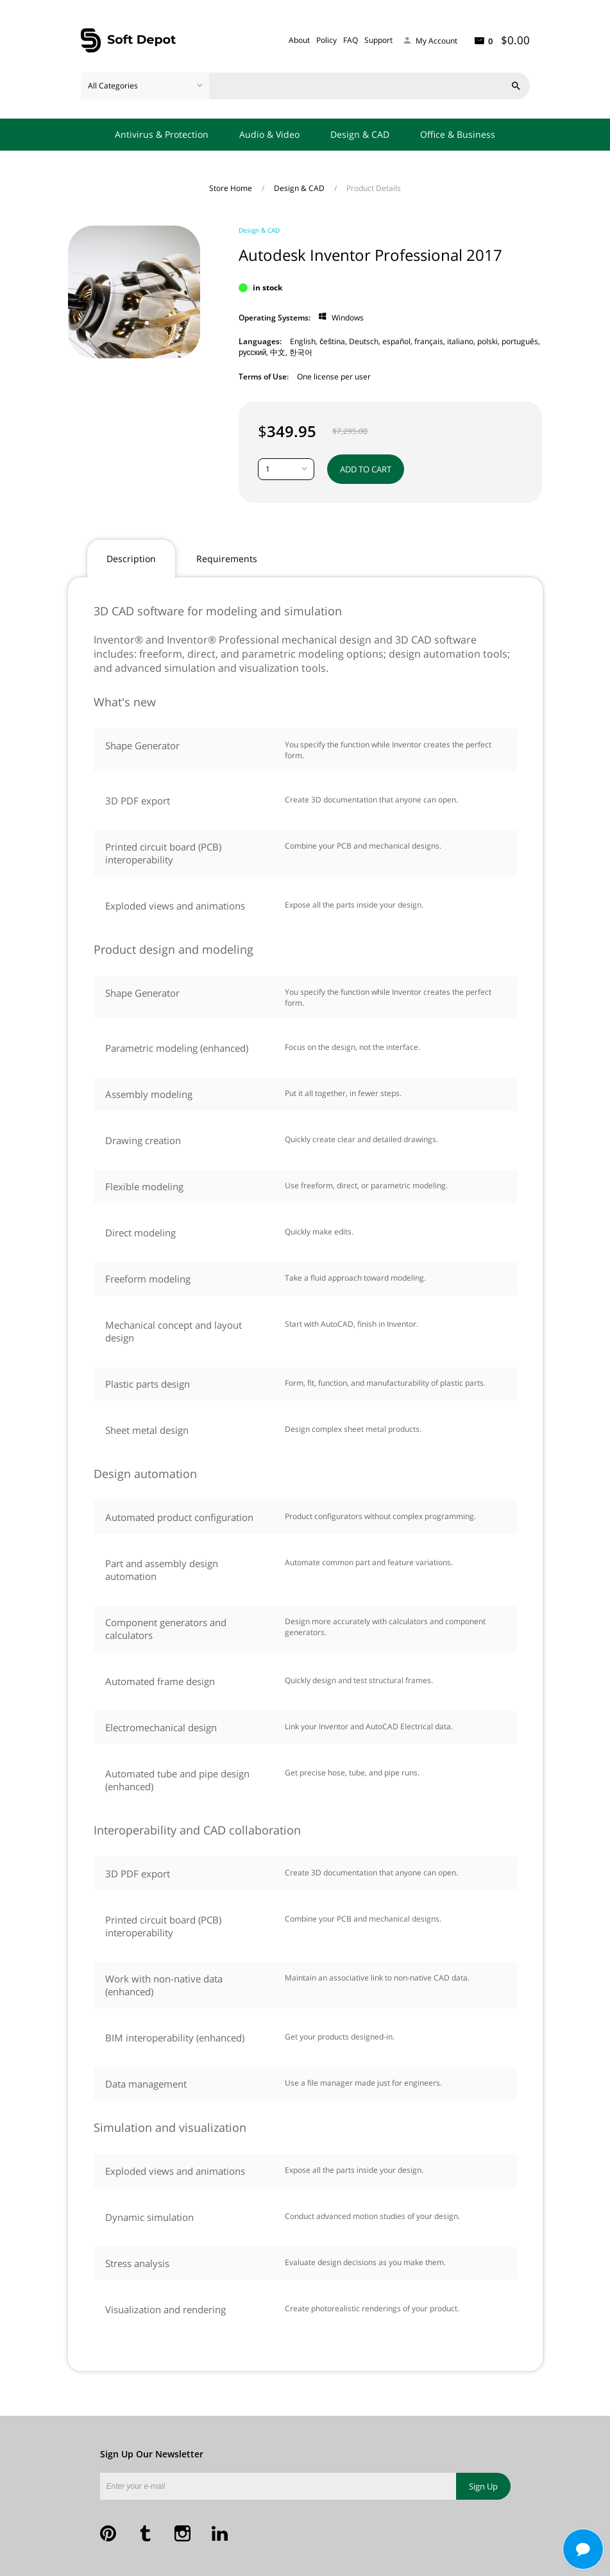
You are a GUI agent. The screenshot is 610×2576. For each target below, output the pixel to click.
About (299, 40)
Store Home (231, 188)
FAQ (350, 40)
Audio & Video (269, 134)
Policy (326, 40)
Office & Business (457, 134)
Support (378, 40)
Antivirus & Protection (161, 134)
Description (131, 559)
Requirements (226, 559)
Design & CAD (359, 134)
